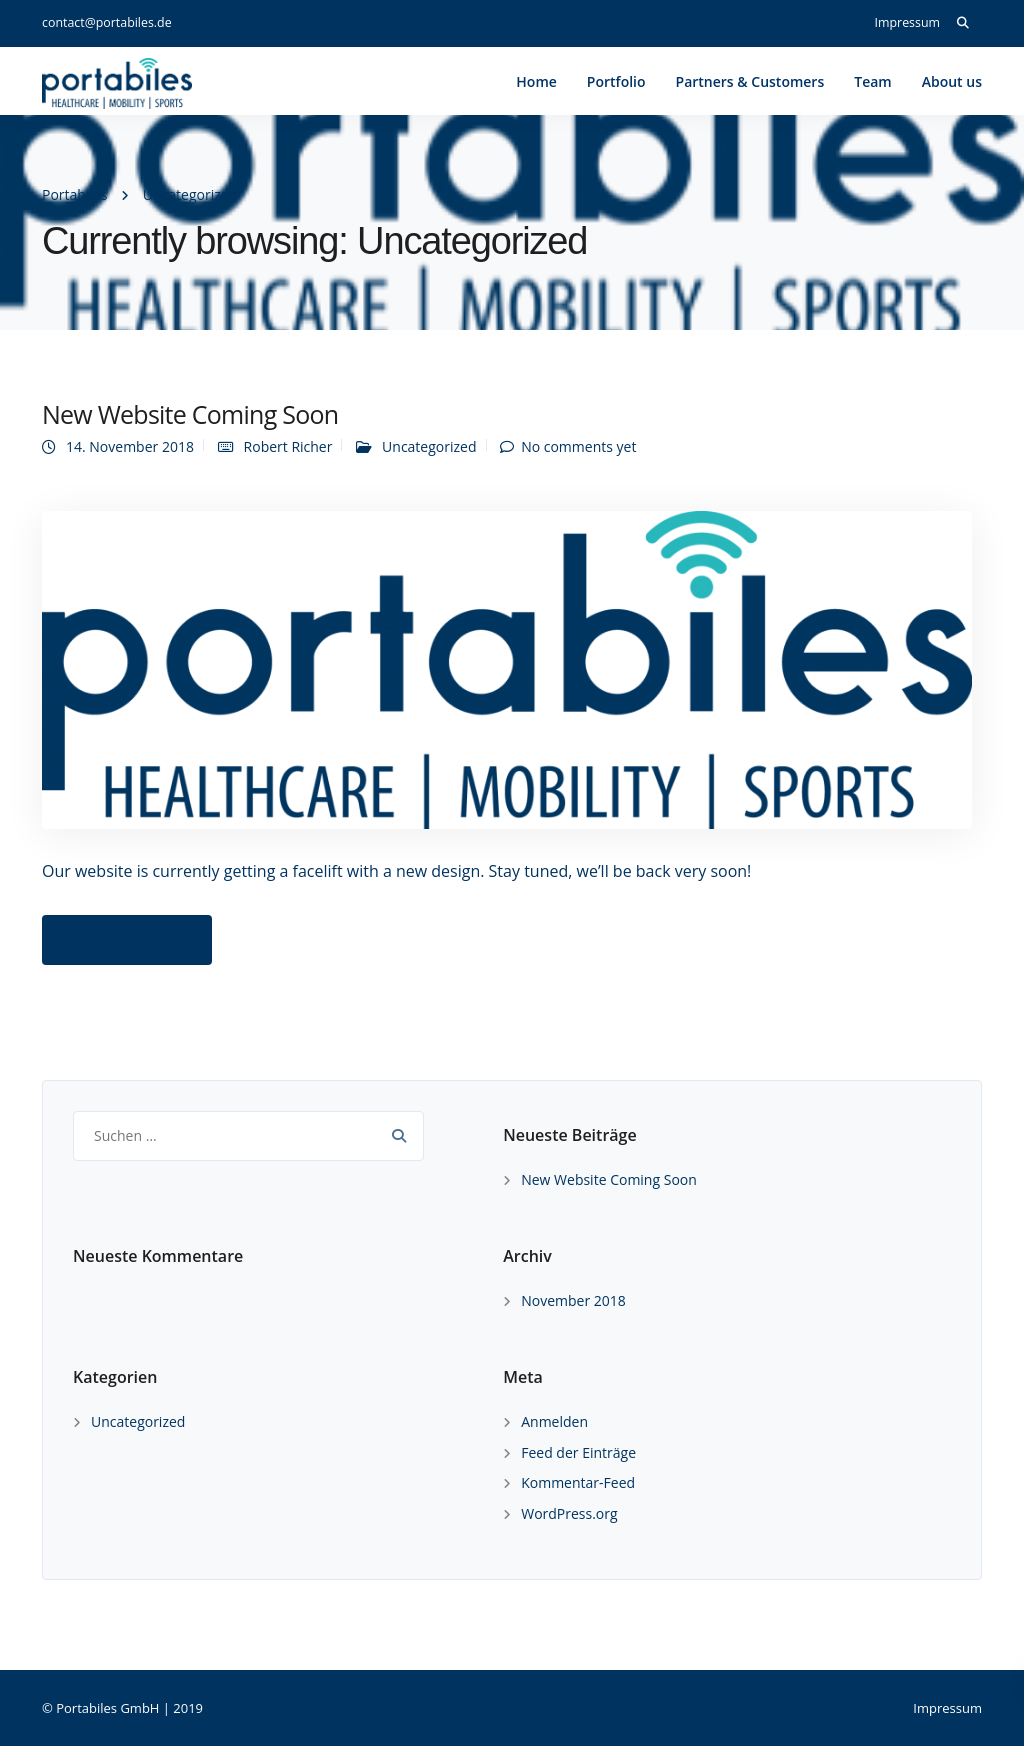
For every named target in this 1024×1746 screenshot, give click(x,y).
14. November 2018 (130, 446)
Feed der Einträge (578, 1452)
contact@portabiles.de (107, 22)
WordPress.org (569, 1513)
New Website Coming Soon (190, 414)
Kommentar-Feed (578, 1482)
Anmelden (554, 1421)
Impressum (907, 22)
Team (872, 81)
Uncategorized (429, 446)
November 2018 (573, 1300)
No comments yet (578, 446)
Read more (127, 939)
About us (952, 81)
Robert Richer (288, 446)
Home (536, 81)
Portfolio (616, 81)
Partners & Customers (750, 81)
